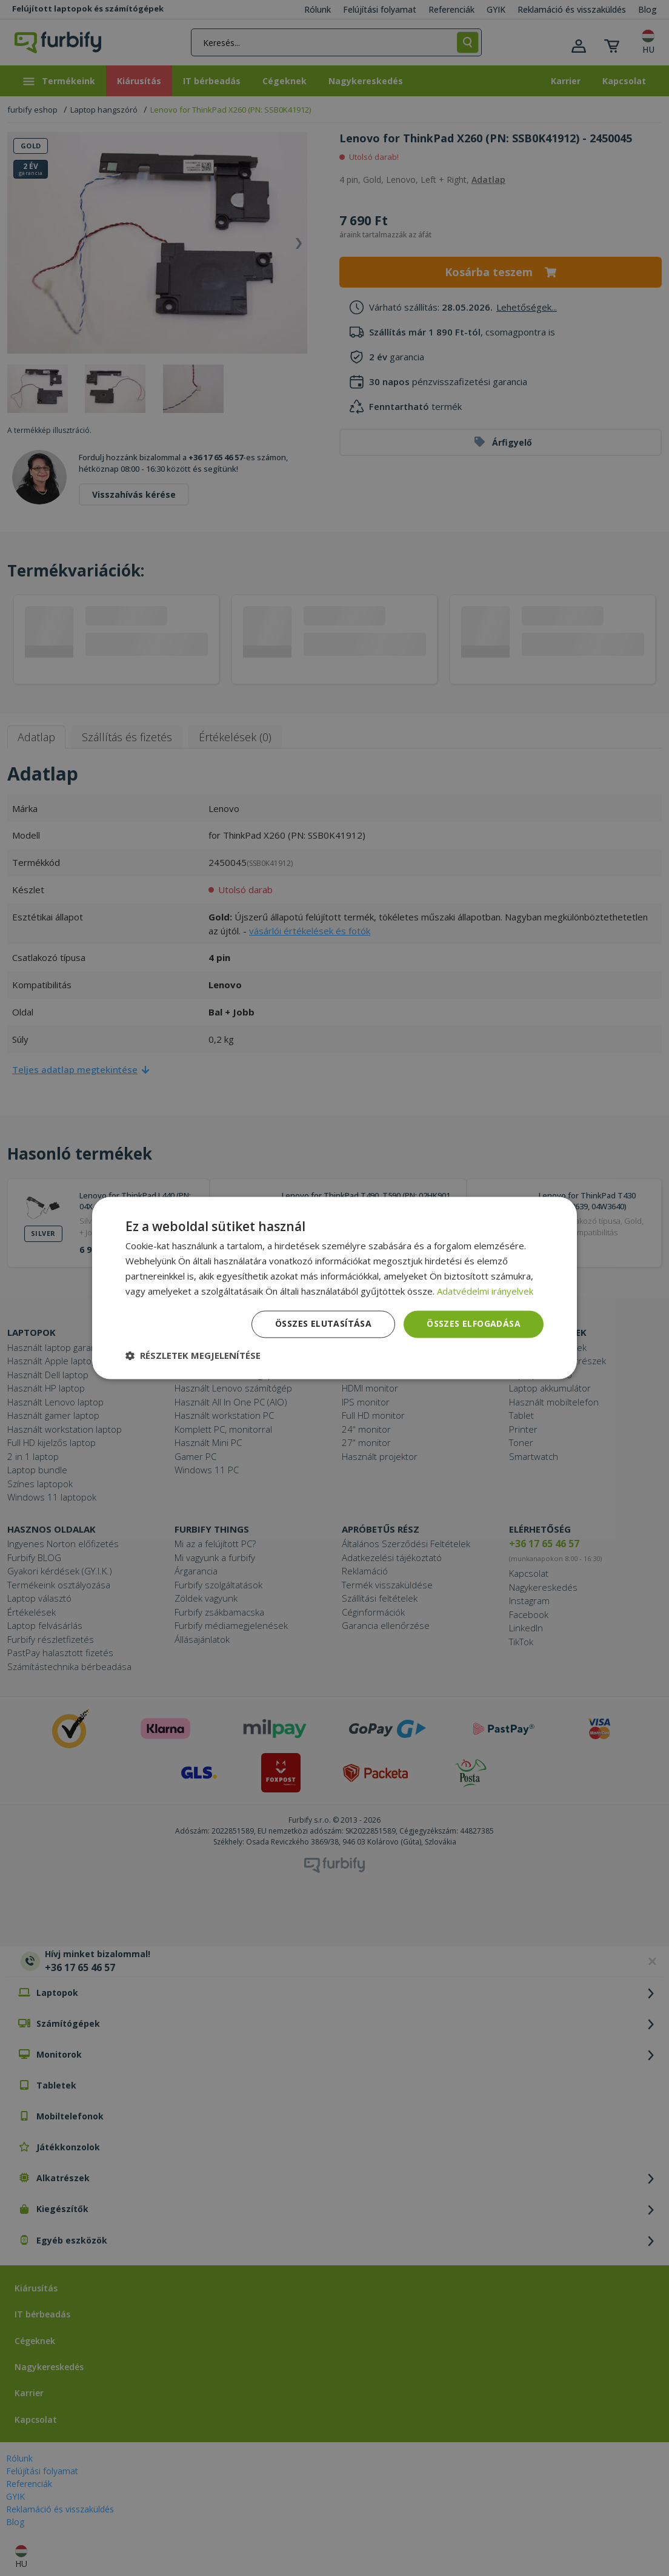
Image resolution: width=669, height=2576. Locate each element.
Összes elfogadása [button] (474, 1324)
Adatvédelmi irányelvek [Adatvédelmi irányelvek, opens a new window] (485, 1291)
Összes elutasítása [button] (323, 1324)
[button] (193, 1355)
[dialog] (334, 1288)
